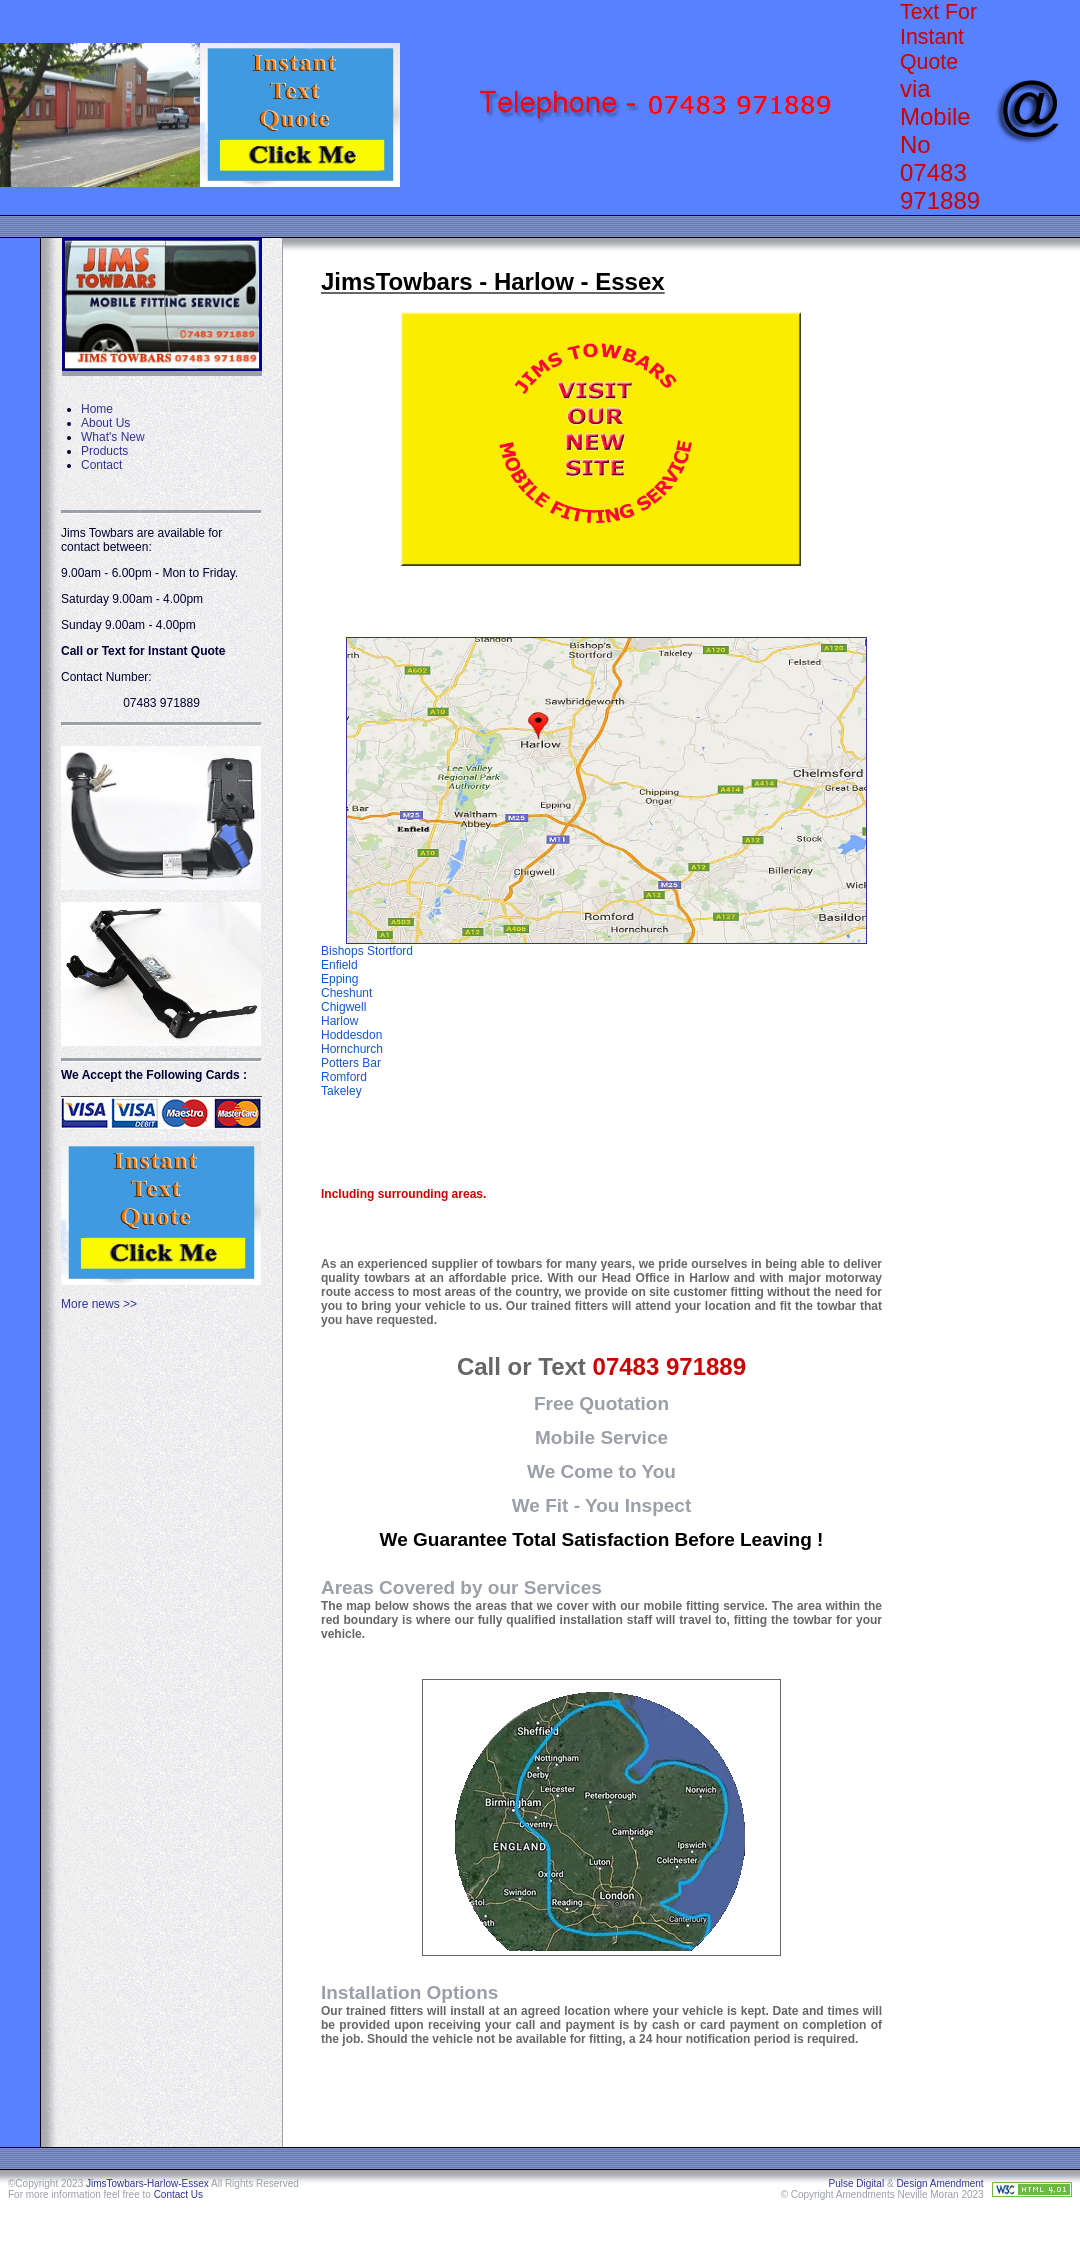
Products (104, 451)
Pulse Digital (857, 2183)
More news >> (99, 1304)
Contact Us (178, 2194)
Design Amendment (939, 2183)
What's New (113, 437)
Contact (101, 465)
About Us (105, 423)
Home (97, 409)
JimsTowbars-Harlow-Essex (147, 2183)
